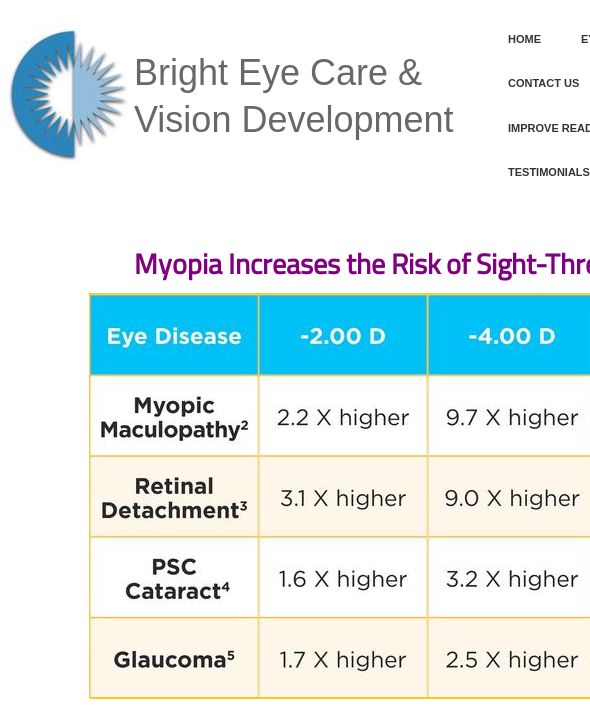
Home (524, 39)
